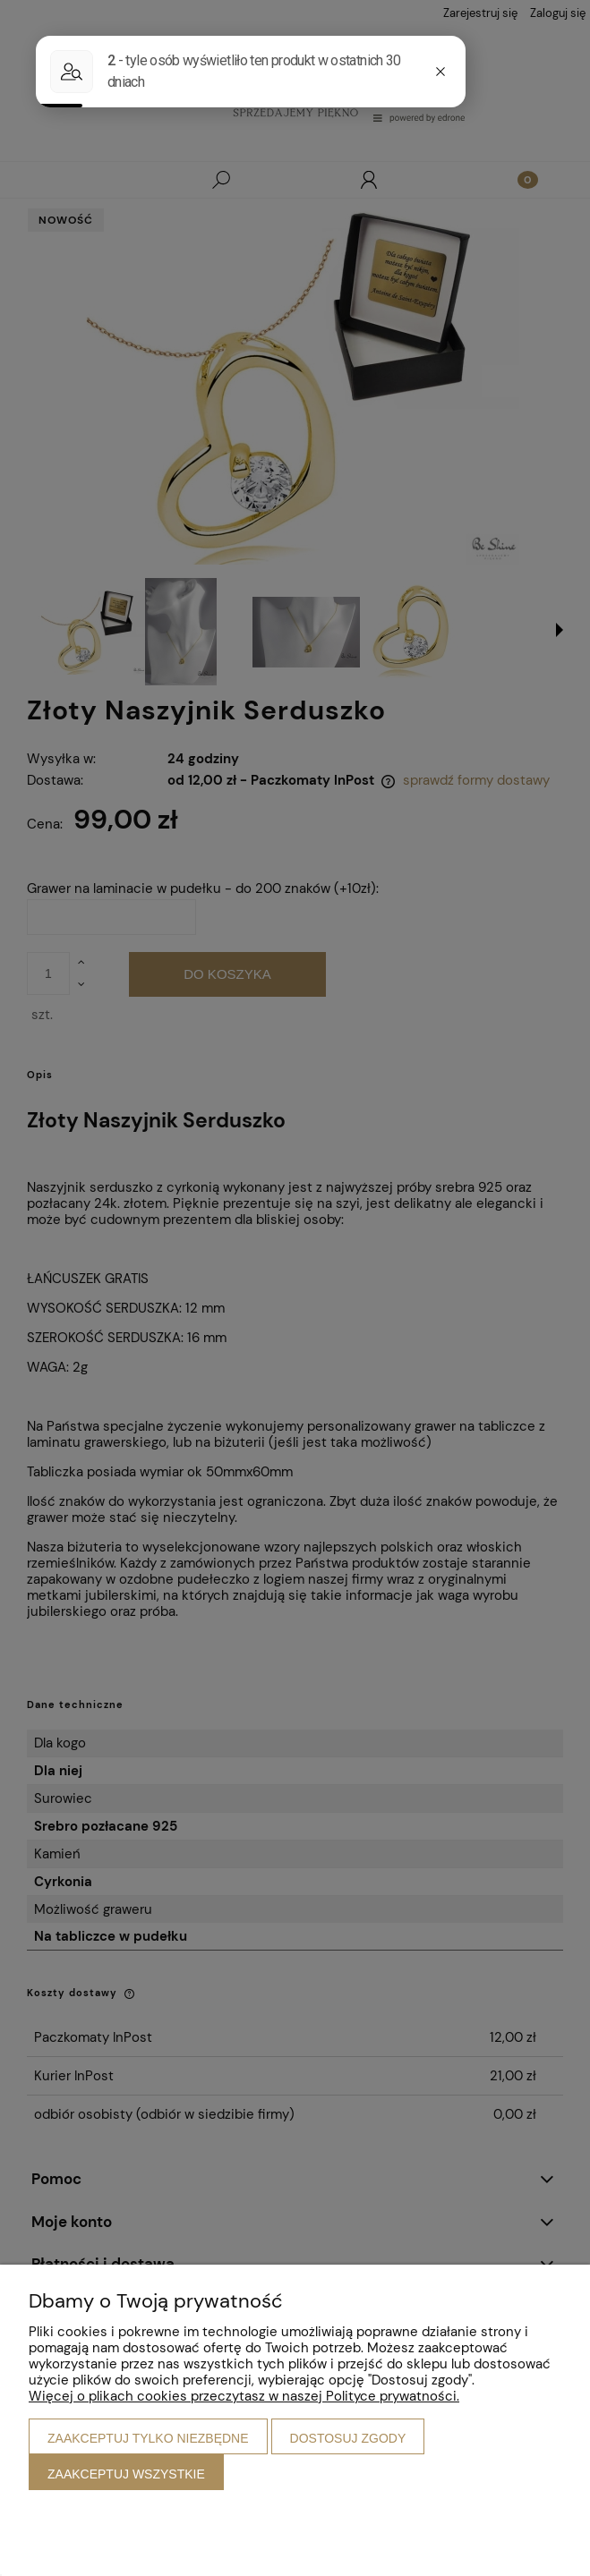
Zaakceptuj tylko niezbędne (148, 2438)
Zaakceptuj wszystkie (126, 2474)
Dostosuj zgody (348, 2438)
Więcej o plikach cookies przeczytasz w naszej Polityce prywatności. (244, 2396)
